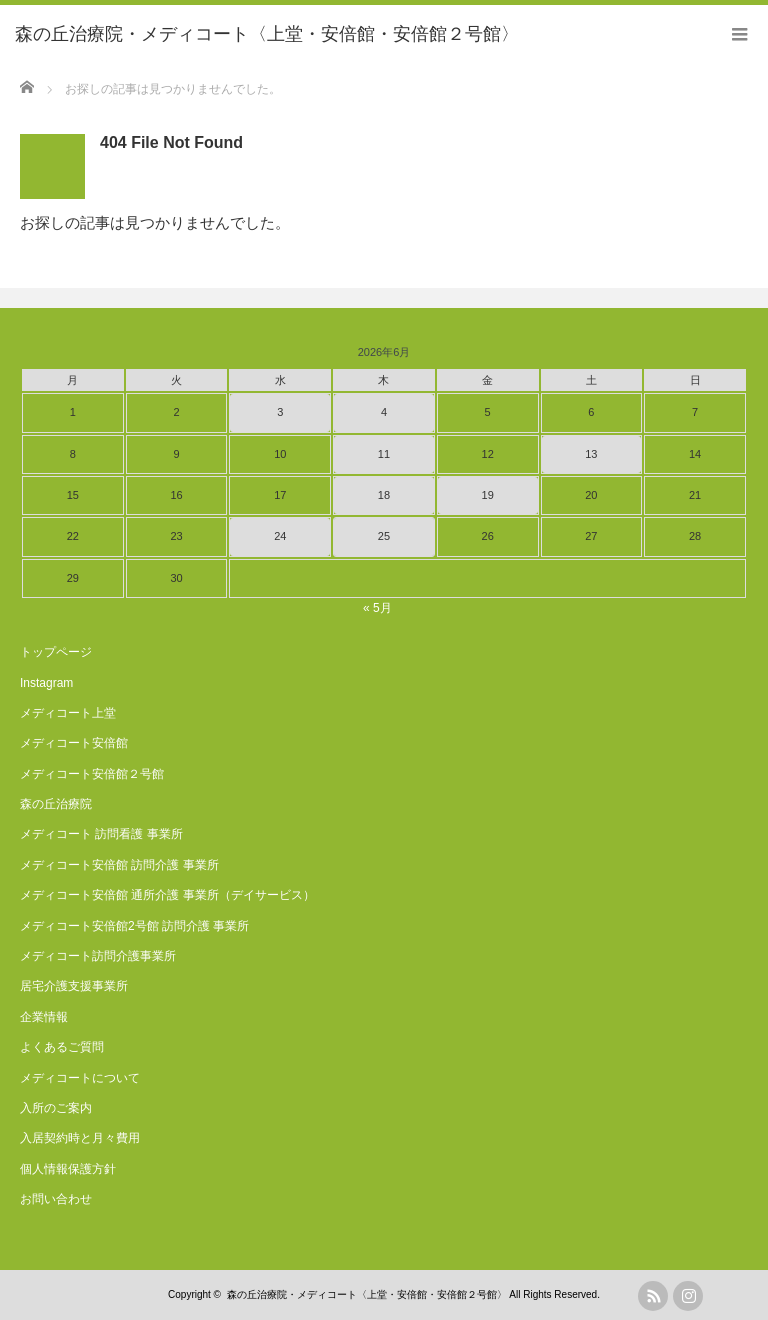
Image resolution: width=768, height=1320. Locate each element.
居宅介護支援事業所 (74, 986)
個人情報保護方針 (68, 1169)
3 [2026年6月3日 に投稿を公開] (280, 412)
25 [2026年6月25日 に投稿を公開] (384, 536)
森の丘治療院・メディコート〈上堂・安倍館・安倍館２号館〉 (367, 1294)
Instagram (46, 683)
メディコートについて (80, 1078)
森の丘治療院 (56, 804)
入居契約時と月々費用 (80, 1138)
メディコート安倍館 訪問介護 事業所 (119, 865)
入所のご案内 (56, 1108)
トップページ (56, 652)
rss (653, 1296)
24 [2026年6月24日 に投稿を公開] (280, 536)
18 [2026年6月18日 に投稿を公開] (384, 495)
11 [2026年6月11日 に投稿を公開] (384, 454)
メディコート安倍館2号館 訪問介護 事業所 (134, 926)
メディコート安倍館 (74, 743)
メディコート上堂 (68, 713)
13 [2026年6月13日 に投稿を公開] (591, 454)
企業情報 (44, 1017)
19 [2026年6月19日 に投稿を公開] (488, 495)
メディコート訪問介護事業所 (98, 956)
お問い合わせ (56, 1199)
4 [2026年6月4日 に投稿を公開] (384, 412)
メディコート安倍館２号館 (92, 774)
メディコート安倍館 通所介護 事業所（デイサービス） (167, 895)
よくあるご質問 (62, 1047)
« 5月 (377, 608)
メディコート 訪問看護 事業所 (101, 834)
